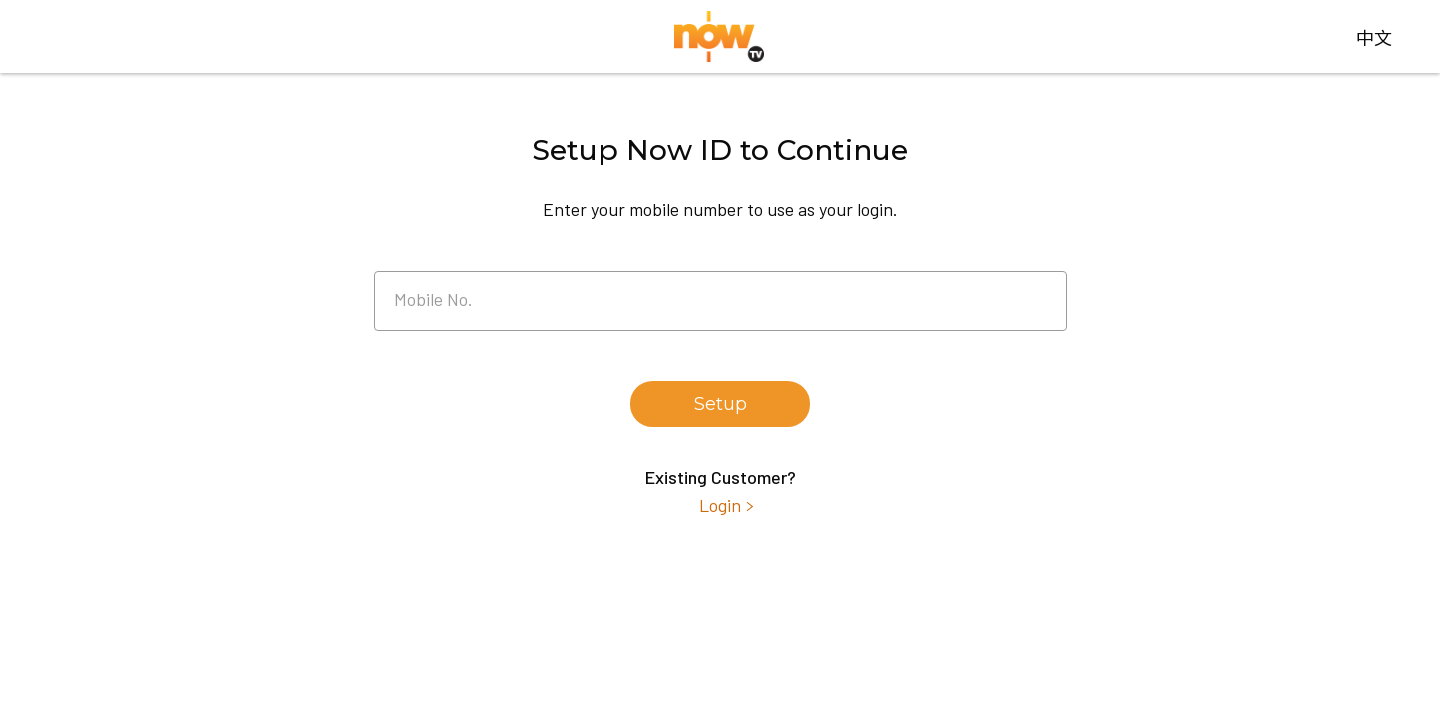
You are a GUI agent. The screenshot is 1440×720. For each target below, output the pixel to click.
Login (720, 505)
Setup (720, 404)
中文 (1374, 37)
